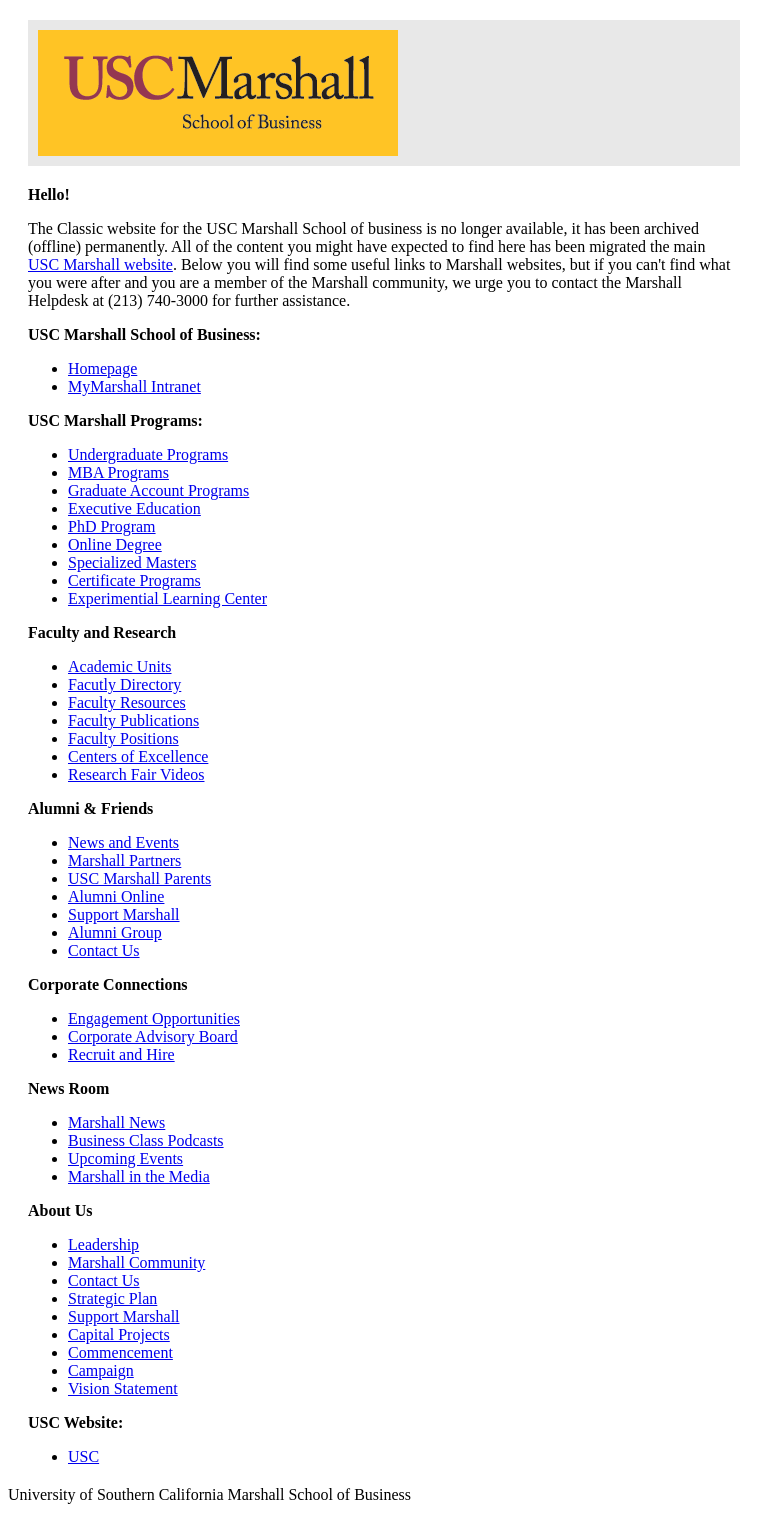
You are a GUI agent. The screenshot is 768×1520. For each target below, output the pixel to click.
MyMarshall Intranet (134, 386)
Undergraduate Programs (148, 454)
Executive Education (134, 508)
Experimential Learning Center (167, 598)
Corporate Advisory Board (153, 1036)
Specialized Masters (132, 562)
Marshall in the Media (139, 1176)
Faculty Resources (127, 702)
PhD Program (112, 526)
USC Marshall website (100, 264)
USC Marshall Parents (139, 878)
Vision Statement (123, 1388)
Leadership (103, 1244)
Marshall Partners (124, 860)
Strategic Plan (112, 1298)
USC (83, 1456)
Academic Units (120, 666)
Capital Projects (119, 1334)
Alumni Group (115, 932)
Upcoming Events (125, 1158)
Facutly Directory (124, 684)
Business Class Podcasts (146, 1140)
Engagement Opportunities (154, 1018)
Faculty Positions (123, 738)
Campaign (101, 1370)
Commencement (120, 1352)
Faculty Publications (133, 720)
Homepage (102, 368)
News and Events (123, 842)
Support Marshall (124, 914)
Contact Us (104, 950)
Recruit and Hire (121, 1054)
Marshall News (116, 1122)
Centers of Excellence (138, 756)
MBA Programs (118, 472)
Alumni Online (116, 896)
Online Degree (115, 544)
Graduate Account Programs (158, 490)
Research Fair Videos (136, 774)
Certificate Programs (134, 580)
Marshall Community (136, 1262)
